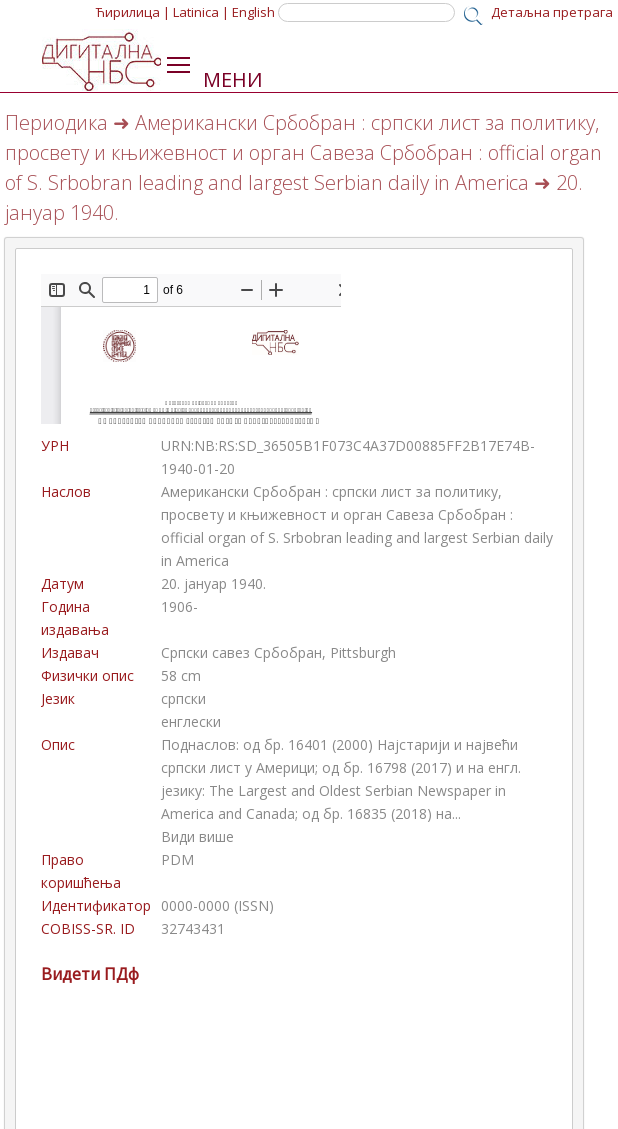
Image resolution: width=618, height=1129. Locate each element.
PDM (177, 859)
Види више (197, 836)
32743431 (193, 928)
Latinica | (201, 12)
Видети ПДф (90, 974)
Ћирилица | (133, 12)
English (253, 12)
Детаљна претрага (552, 12)
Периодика (56, 122)
